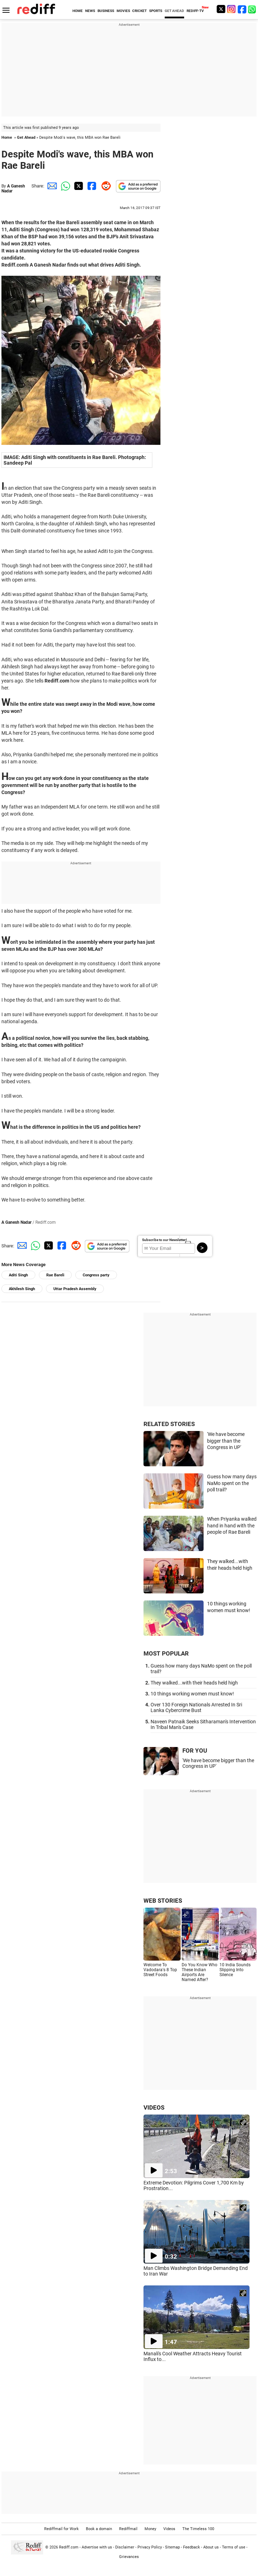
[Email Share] (51, 186)
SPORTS (155, 10)
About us (211, 2547)
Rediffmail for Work (61, 2529)
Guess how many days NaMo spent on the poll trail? (232, 1483)
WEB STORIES (162, 1900)
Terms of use (233, 2547)
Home (6, 137)
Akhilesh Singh (22, 1289)
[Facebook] (242, 9)
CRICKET (139, 10)
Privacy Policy (149, 2547)
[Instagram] (231, 9)
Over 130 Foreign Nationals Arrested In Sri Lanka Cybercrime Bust (196, 1707)
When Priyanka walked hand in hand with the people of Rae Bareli (232, 1525)
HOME (77, 10)
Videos (169, 2529)
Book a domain (99, 2529)
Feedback (191, 2547)
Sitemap (172, 2547)
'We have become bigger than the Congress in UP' (226, 1440)
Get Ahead (26, 137)
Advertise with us (97, 2547)
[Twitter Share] (77, 186)
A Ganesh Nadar (16, 1222)
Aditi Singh (18, 1275)
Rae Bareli (55, 1275)
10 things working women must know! (192, 1694)
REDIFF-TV (195, 10)
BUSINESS (106, 10)
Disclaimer (124, 2547)
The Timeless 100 (198, 2529)
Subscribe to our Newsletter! (164, 1240)
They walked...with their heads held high (194, 1683)
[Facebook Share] (91, 186)
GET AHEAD (174, 10)
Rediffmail (128, 2529)
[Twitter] (221, 9)
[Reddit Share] (104, 186)
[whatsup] (252, 9)
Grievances (129, 2556)
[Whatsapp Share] (64, 186)
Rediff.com (68, 2547)
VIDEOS (153, 2107)
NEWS (90, 10)
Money (150, 2529)
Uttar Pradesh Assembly (74, 1289)
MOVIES (123, 10)
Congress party (96, 1275)
